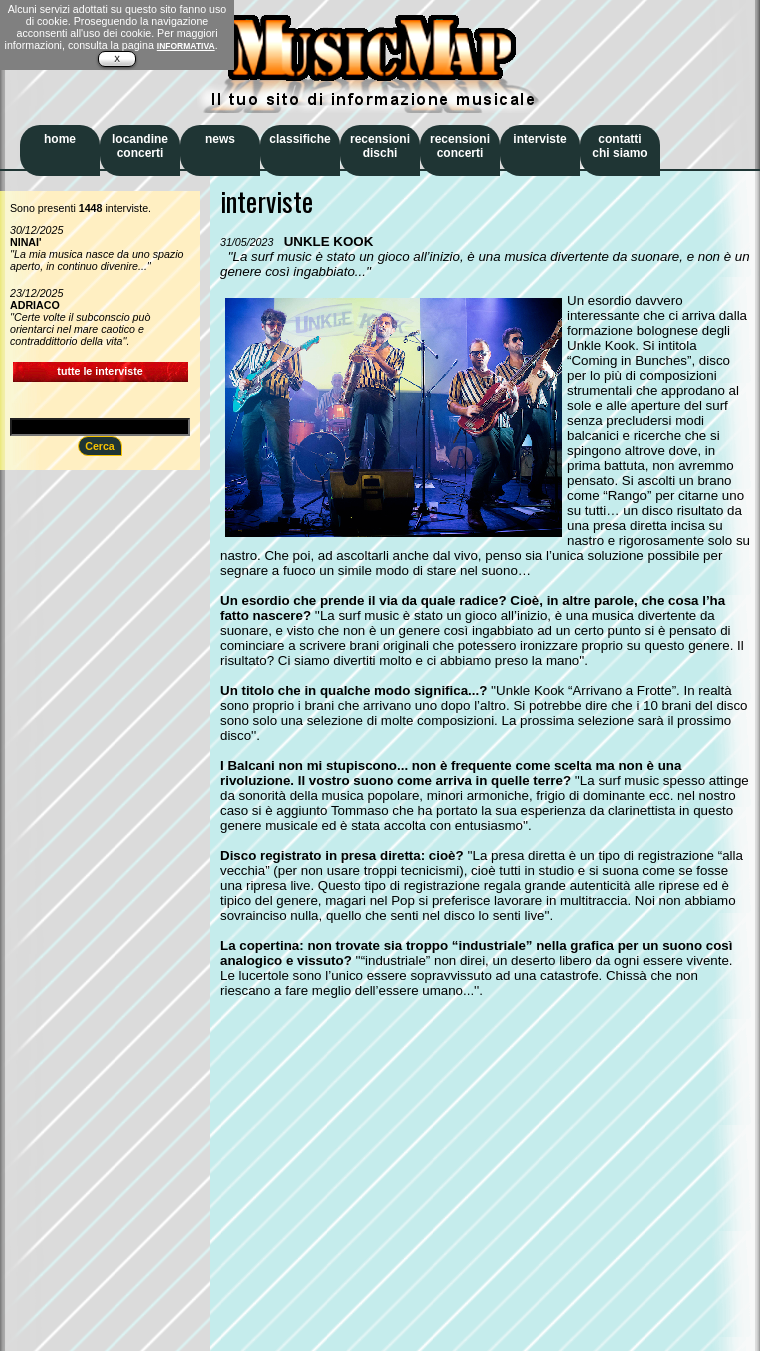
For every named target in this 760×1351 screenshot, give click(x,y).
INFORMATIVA (186, 46)
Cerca (100, 446)
